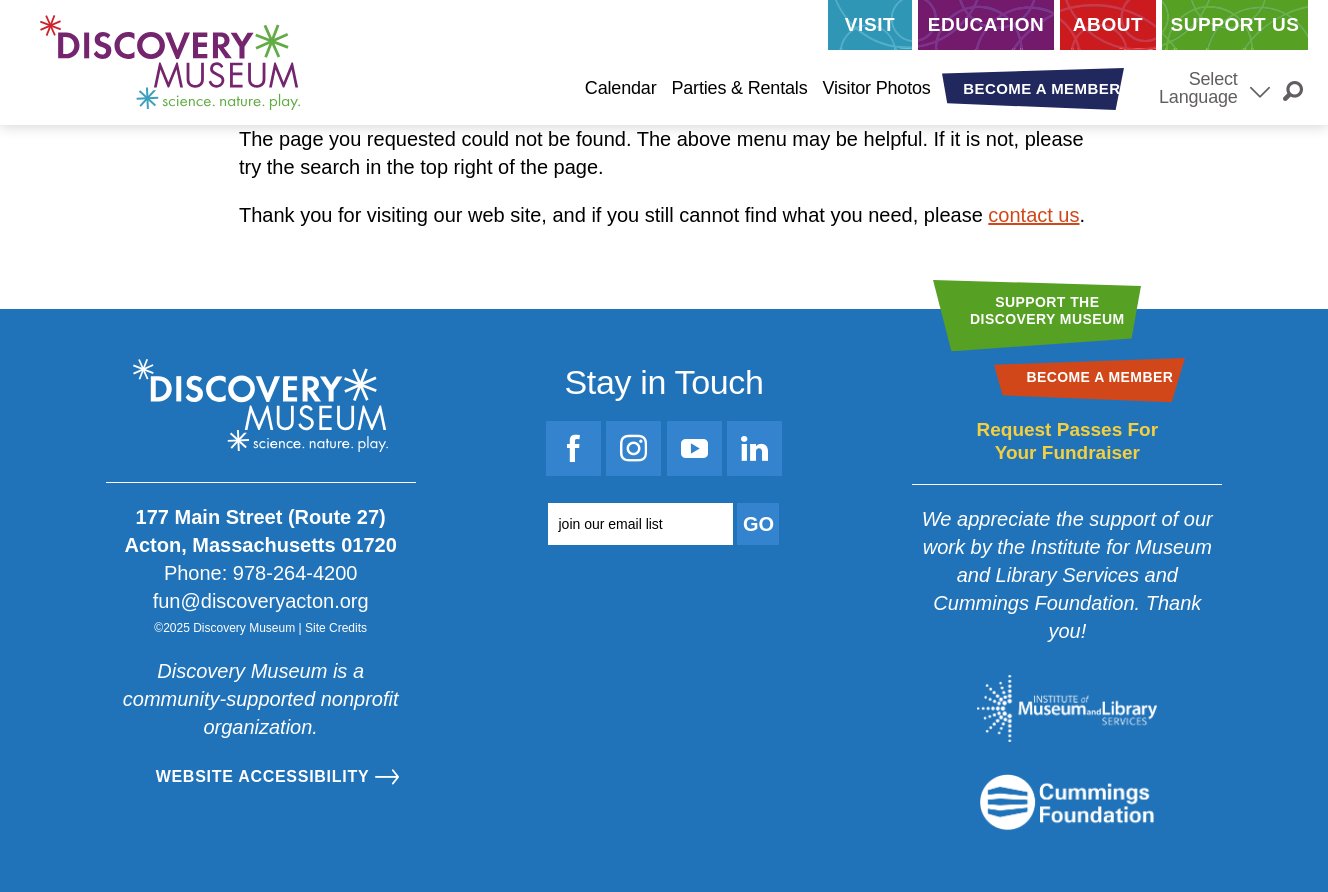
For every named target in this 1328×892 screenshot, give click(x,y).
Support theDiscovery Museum (1047, 310)
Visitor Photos (876, 88)
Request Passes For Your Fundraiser (1067, 441)
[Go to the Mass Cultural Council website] (1067, 802)
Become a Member (1041, 88)
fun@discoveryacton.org (261, 601)
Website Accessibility (263, 776)
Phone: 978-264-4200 (261, 573)
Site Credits (336, 628)
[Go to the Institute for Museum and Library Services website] (1067, 708)
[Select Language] (1260, 90)
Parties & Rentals (739, 88)
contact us (1033, 215)
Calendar (621, 88)
